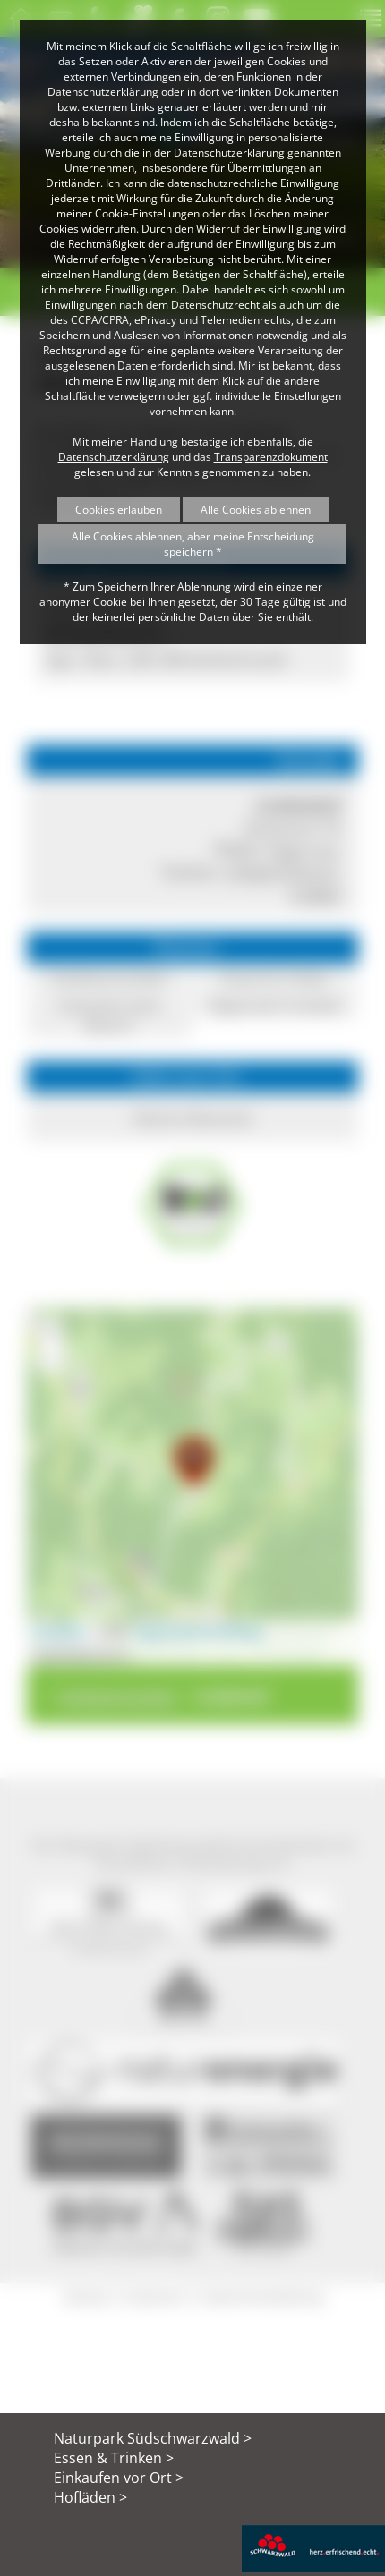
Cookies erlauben (118, 509)
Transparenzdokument (271, 456)
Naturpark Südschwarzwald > (153, 2438)
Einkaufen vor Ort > (119, 2477)
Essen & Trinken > (114, 2458)
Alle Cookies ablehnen (256, 509)
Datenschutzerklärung (113, 456)
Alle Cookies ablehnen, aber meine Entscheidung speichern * (193, 544)
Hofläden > (90, 2497)
